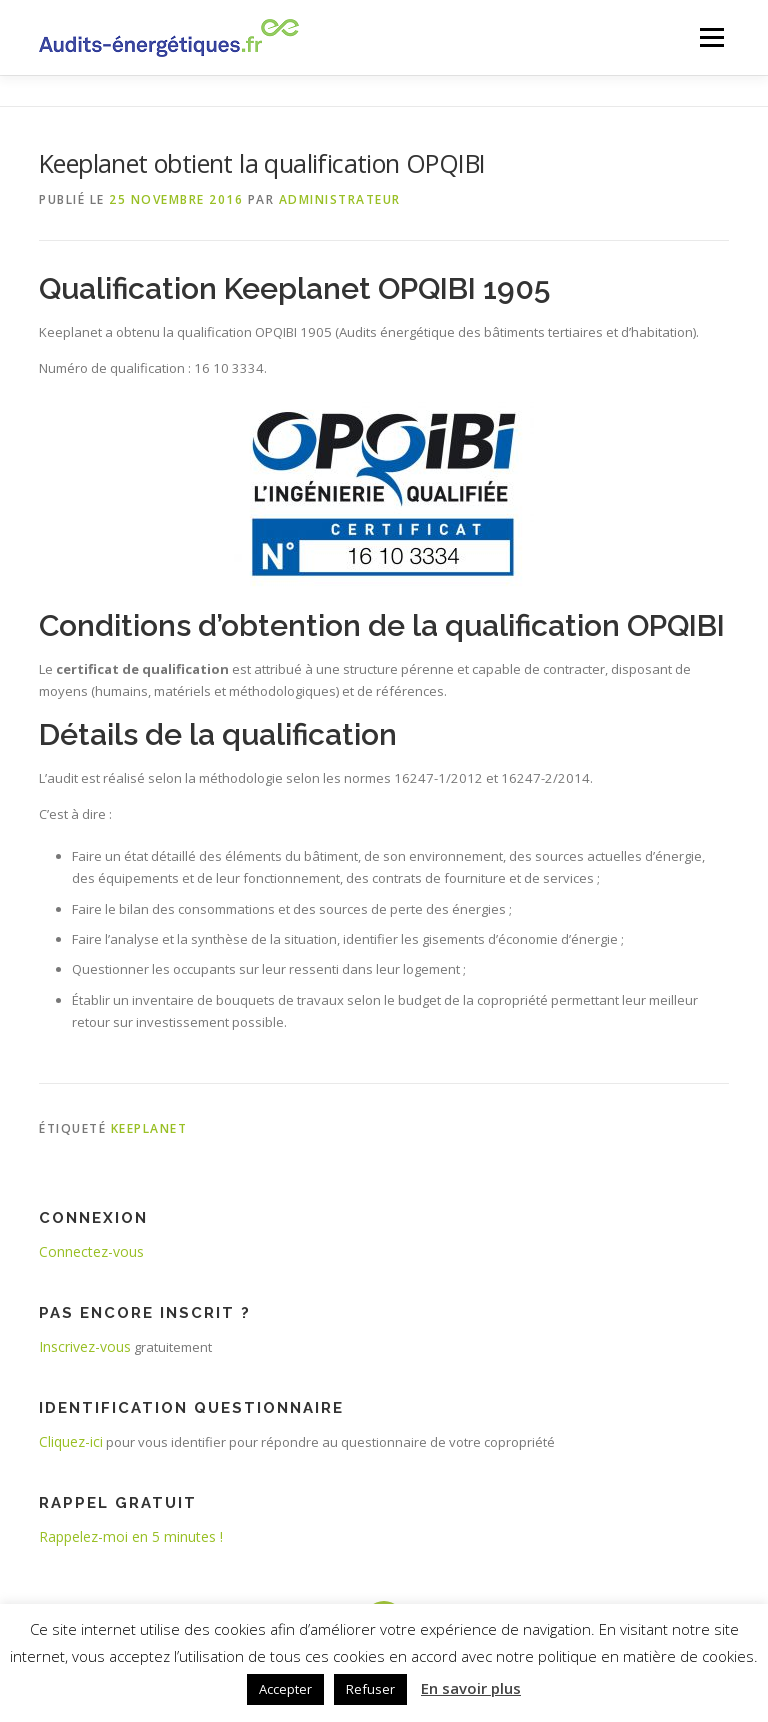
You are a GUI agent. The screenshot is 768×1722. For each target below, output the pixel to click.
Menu (711, 37)
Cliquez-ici (71, 1441)
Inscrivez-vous (85, 1346)
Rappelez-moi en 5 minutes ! (131, 1536)
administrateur (340, 199)
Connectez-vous (91, 1251)
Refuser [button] (370, 1689)
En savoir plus (471, 1688)
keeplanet (149, 1128)
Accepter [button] (285, 1689)
